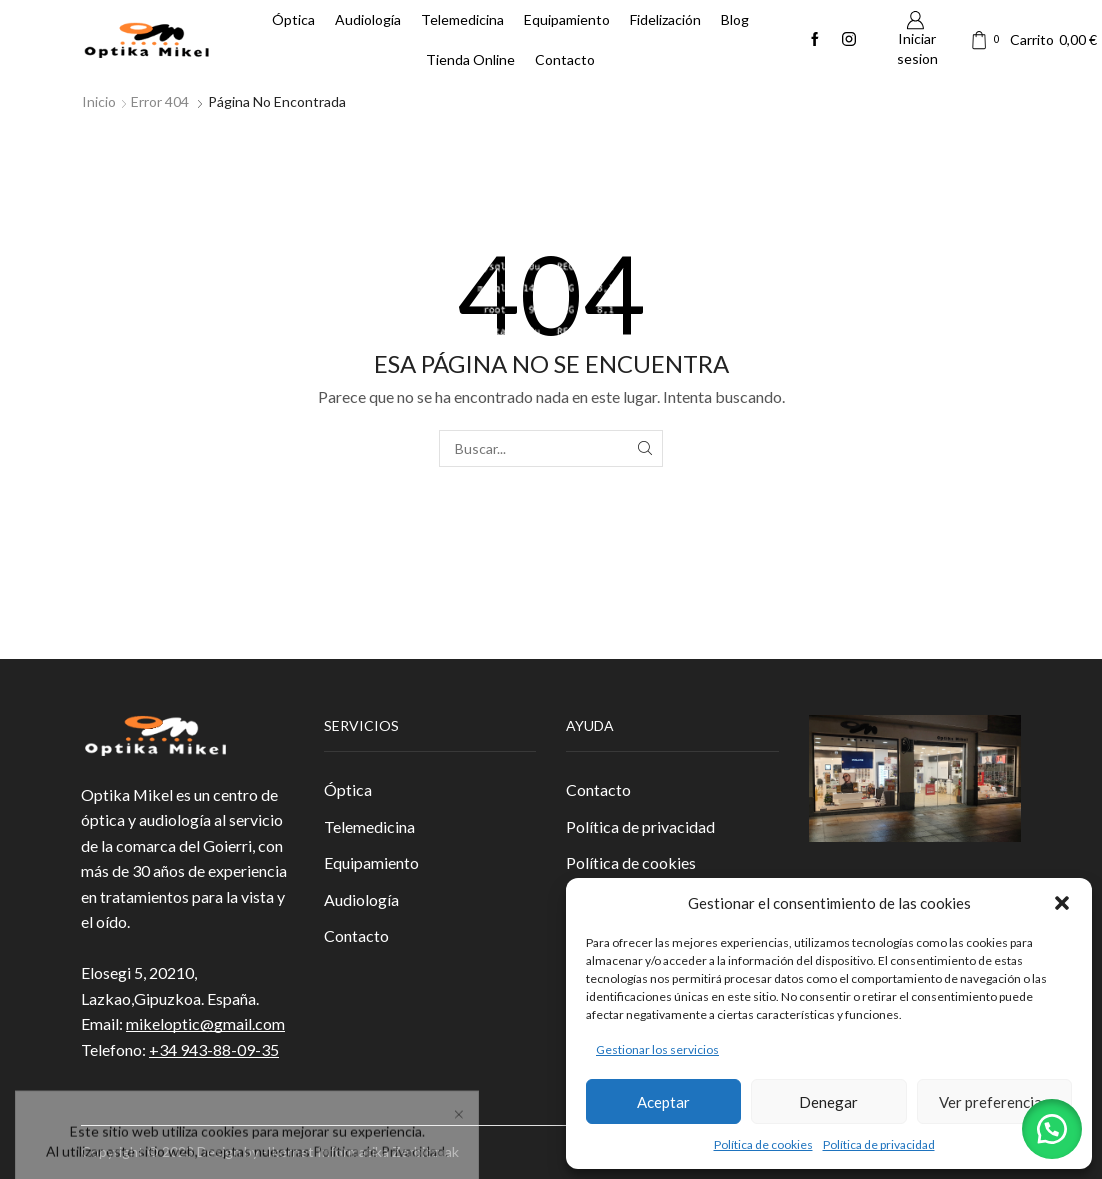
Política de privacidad (879, 1144)
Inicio (99, 101)
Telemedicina (462, 19)
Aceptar (663, 1102)
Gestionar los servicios (657, 1049)
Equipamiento (567, 19)
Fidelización (665, 19)
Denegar (828, 1102)
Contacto (565, 59)
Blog (735, 19)
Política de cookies (763, 1144)
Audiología (368, 19)
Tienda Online (470, 59)
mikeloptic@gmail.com (205, 1023)
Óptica (293, 19)
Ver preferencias (994, 1102)
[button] (1062, 903)
